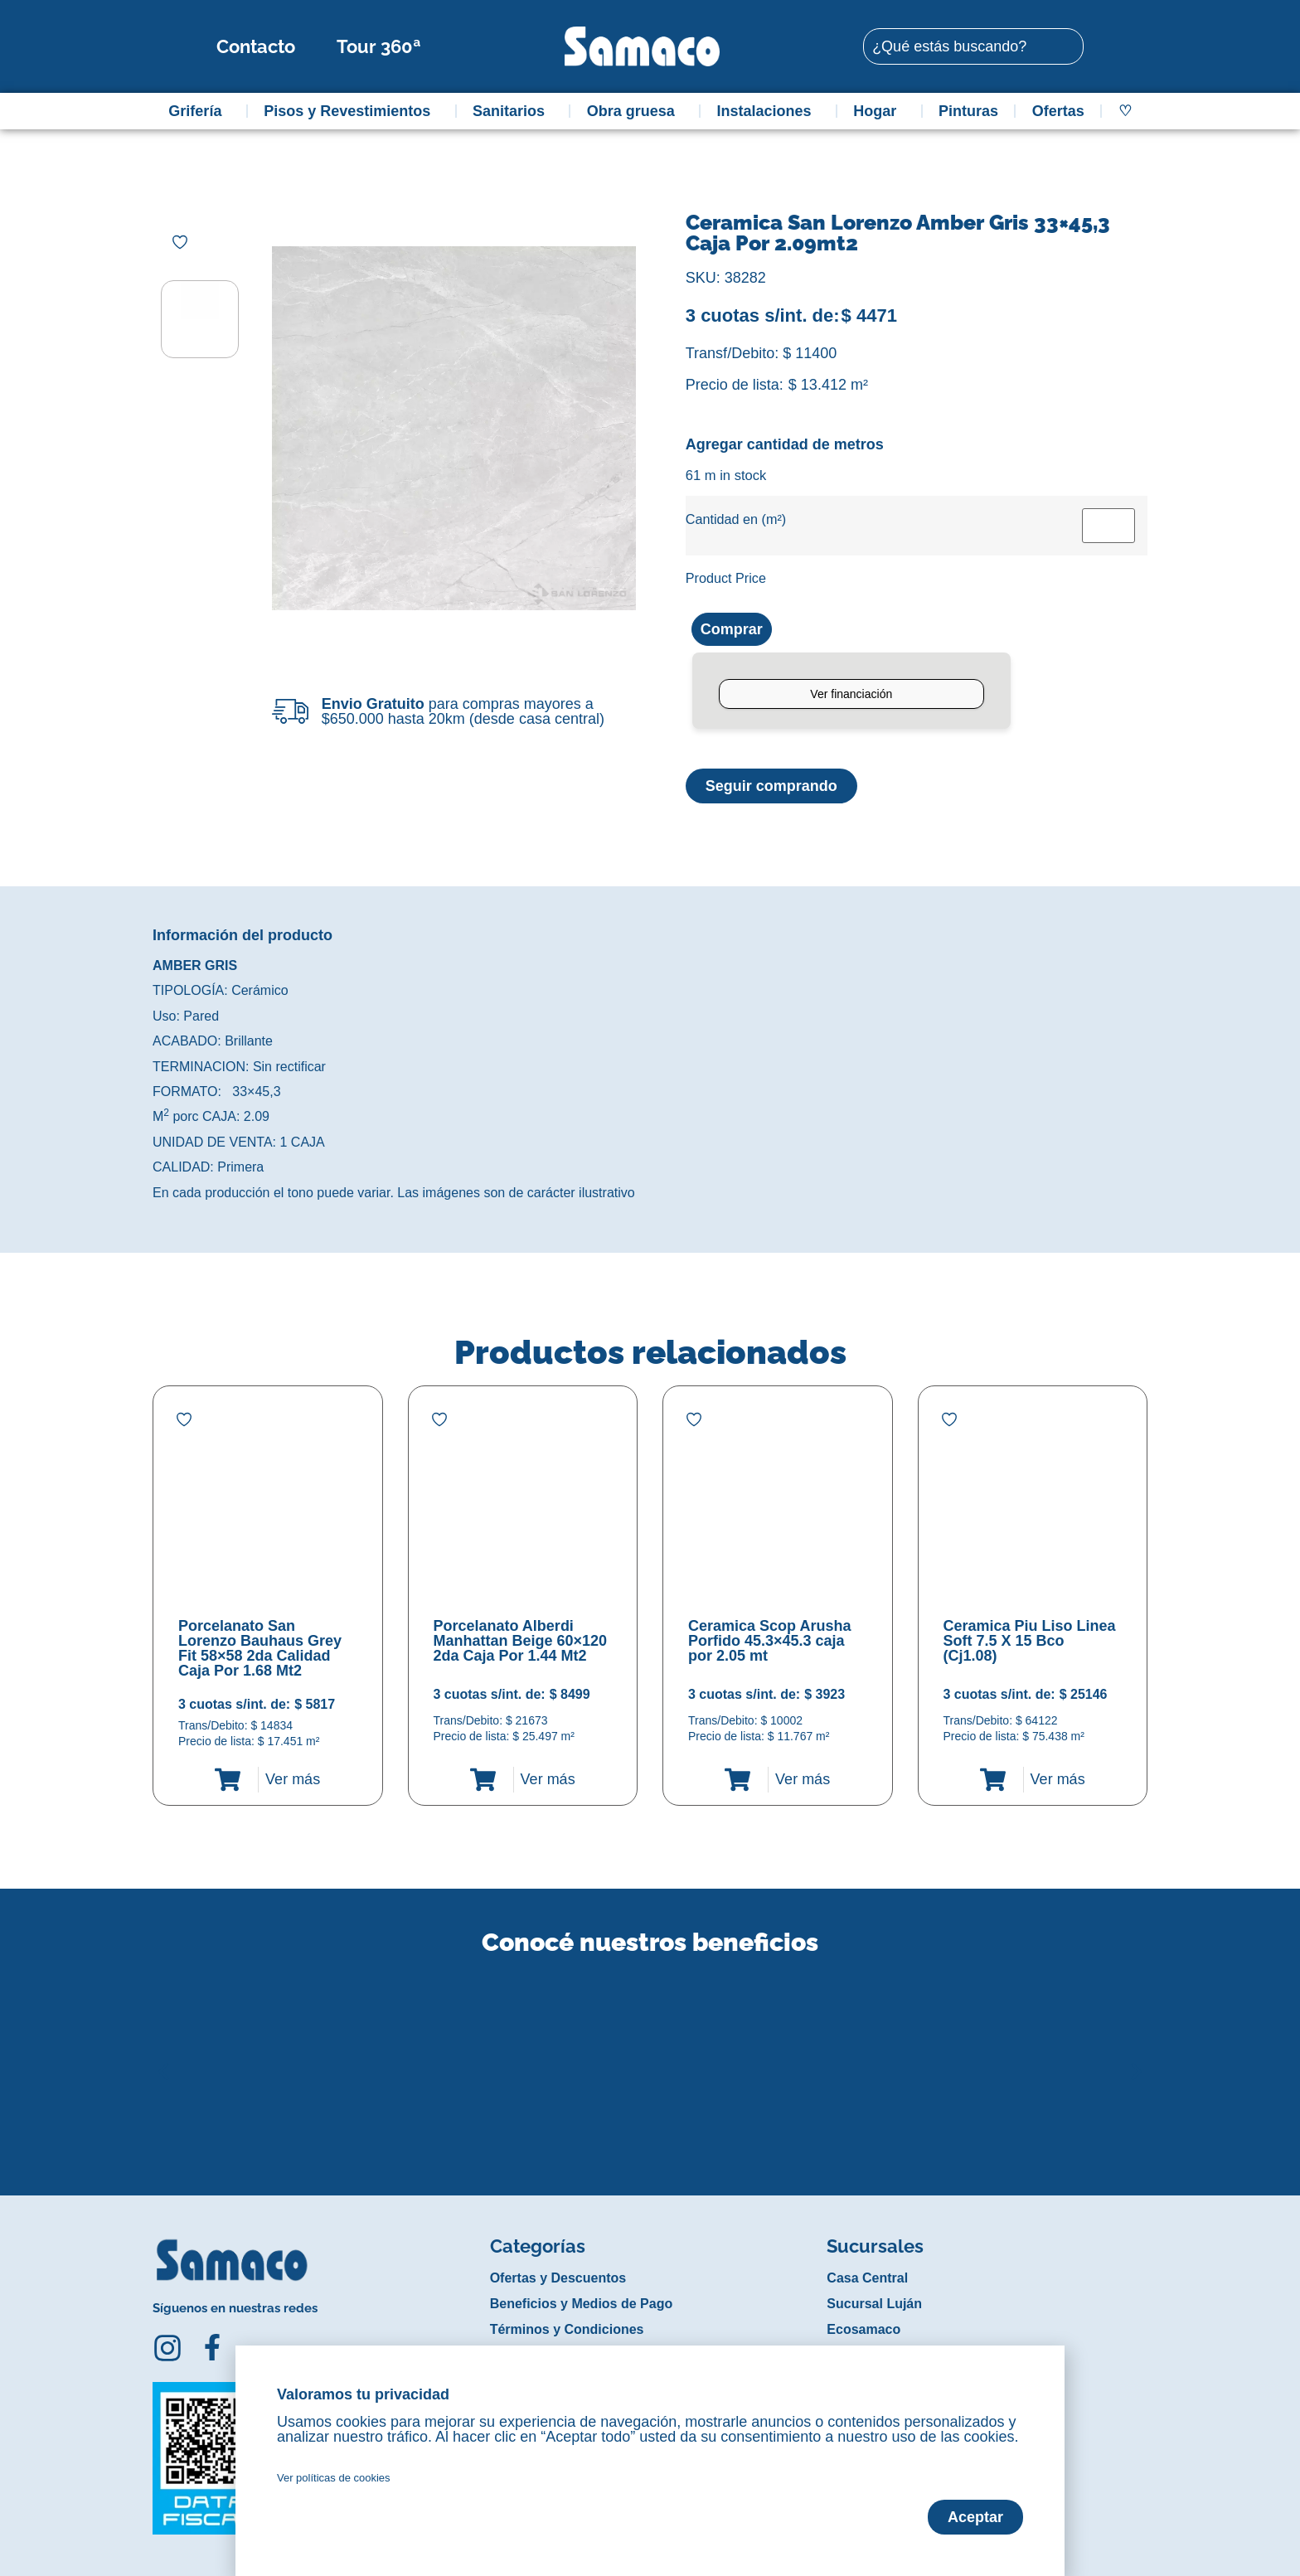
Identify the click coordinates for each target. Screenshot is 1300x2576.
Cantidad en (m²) (736, 519)
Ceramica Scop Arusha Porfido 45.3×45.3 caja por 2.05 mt (769, 1641)
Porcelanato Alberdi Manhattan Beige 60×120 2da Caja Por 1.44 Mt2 (521, 1641)
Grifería (199, 111)
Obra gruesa (635, 111)
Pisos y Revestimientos (351, 111)
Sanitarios (513, 111)
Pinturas (968, 111)
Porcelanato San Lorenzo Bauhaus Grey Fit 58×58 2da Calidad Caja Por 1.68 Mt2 (260, 1648)
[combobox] (973, 46)
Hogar (879, 111)
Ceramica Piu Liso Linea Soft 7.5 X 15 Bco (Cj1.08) (1029, 1641)
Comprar (732, 629)
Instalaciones (768, 111)
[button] (164, 2059)
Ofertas (1058, 111)
